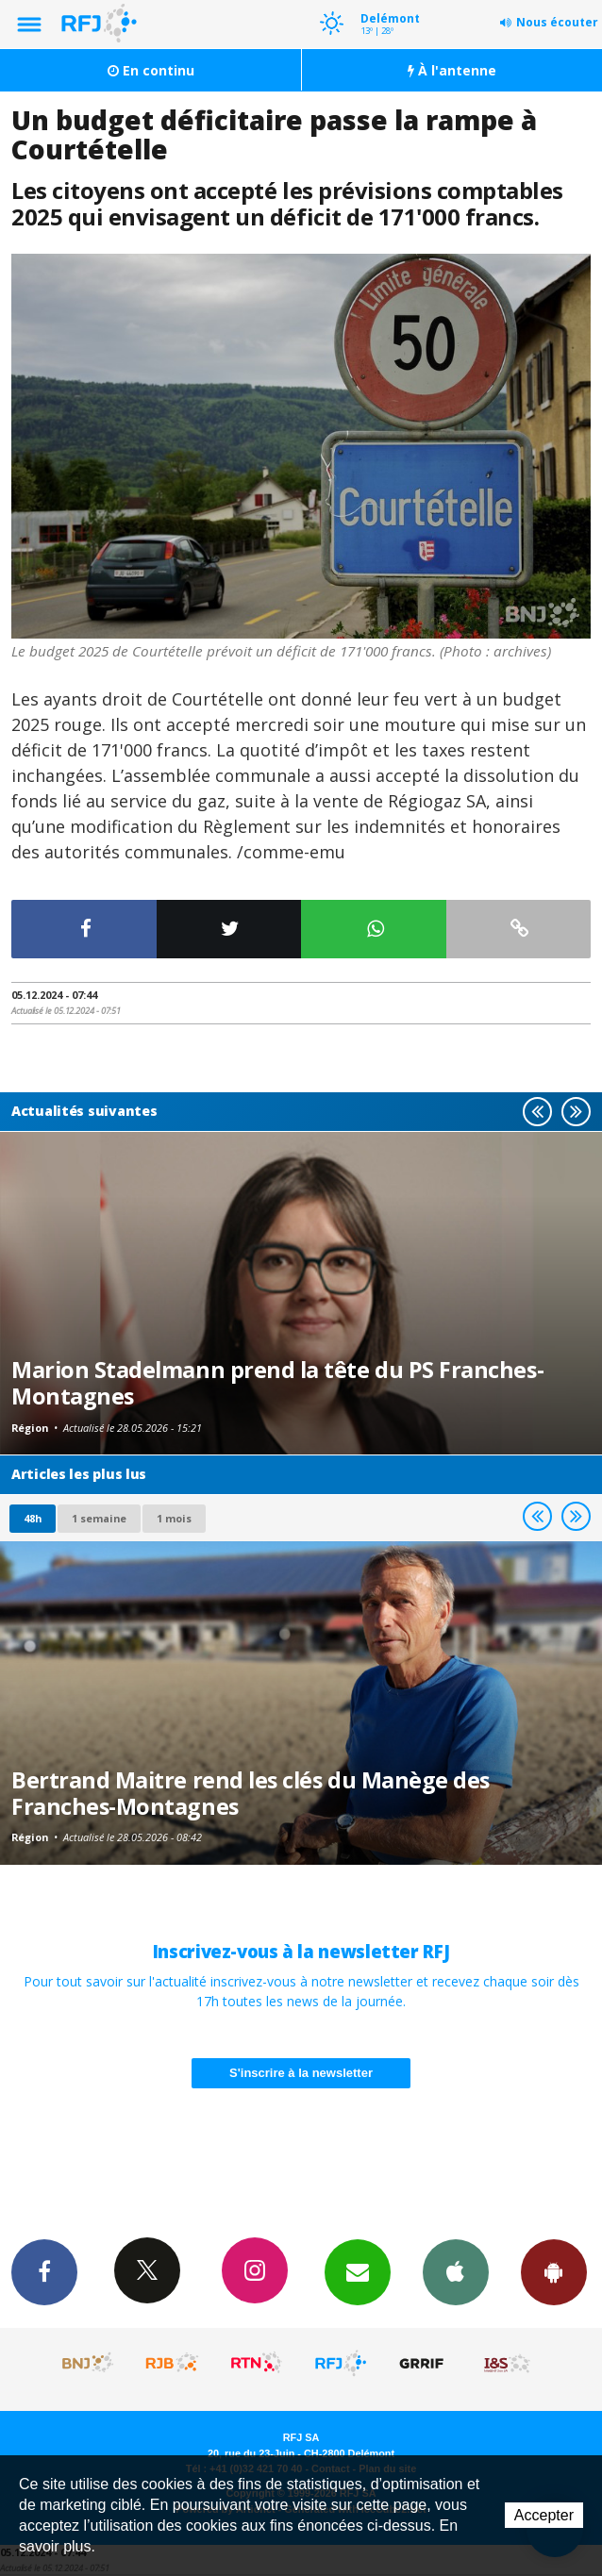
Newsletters (358, 2271)
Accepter (544, 2515)
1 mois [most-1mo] (174, 1518)
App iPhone (456, 2271)
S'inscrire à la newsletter (301, 2073)
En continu (151, 70)
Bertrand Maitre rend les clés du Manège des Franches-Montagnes (250, 1793)
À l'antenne (452, 70)
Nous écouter (557, 22)
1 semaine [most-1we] (99, 1518)
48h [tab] (33, 1518)
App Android (554, 2271)
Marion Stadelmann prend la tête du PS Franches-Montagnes (277, 1382)
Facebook (44, 2271)
